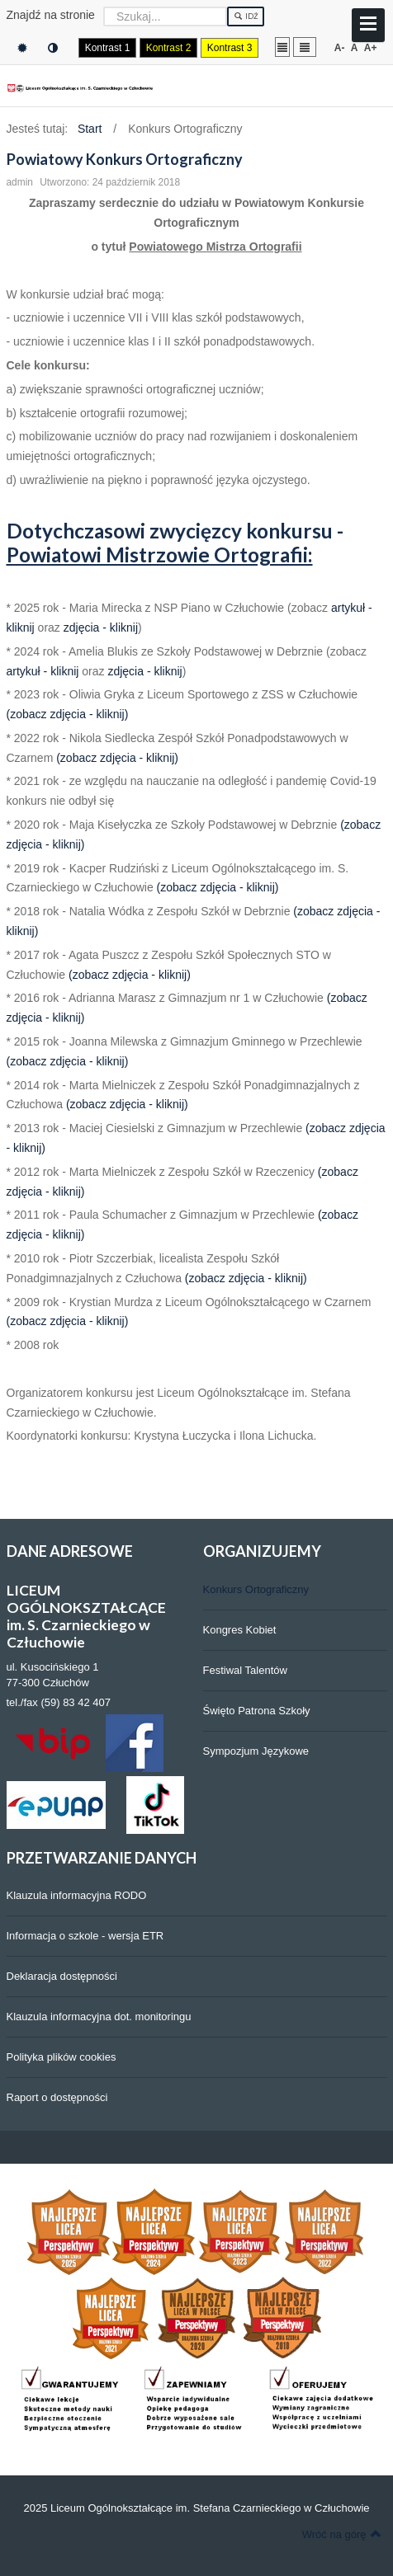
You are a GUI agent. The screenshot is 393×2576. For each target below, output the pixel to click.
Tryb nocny (53, 48)
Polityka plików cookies (61, 2057)
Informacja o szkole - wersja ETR (85, 1936)
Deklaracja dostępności (62, 1976)
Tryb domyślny (22, 48)
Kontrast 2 (169, 48)
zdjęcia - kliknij (101, 627)
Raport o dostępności (57, 2097)
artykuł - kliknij (43, 671)
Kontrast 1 (107, 48)
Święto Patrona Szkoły (256, 1710)
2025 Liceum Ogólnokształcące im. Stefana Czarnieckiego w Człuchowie (196, 2508)
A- (339, 48)
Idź (245, 16)
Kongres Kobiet (240, 1630)
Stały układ (282, 46)
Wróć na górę (341, 2534)
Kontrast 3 (230, 48)
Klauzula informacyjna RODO (77, 1895)
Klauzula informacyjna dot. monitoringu (99, 2016)
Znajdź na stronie (51, 14)
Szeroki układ (304, 46)
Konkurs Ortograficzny (256, 1589)
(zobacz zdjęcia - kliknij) (68, 714)
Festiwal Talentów (245, 1670)
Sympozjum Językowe (256, 1751)
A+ (370, 48)
